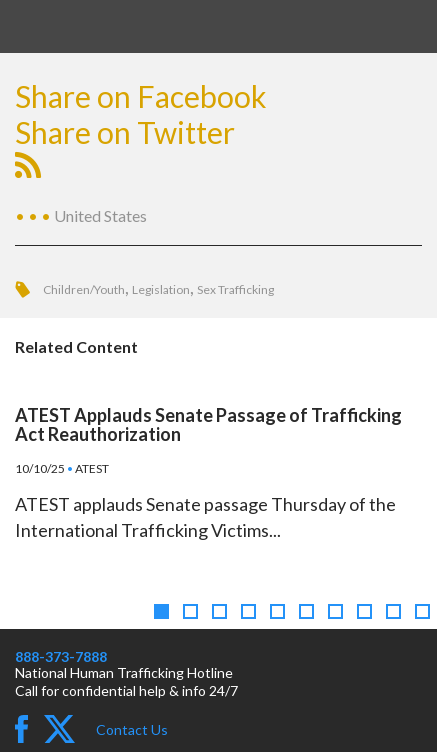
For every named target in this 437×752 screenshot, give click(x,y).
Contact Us (132, 729)
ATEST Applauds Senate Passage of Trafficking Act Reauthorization (208, 425)
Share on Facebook (141, 96)
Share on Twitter (125, 132)
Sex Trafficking (235, 289)
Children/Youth (84, 289)
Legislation (161, 289)
